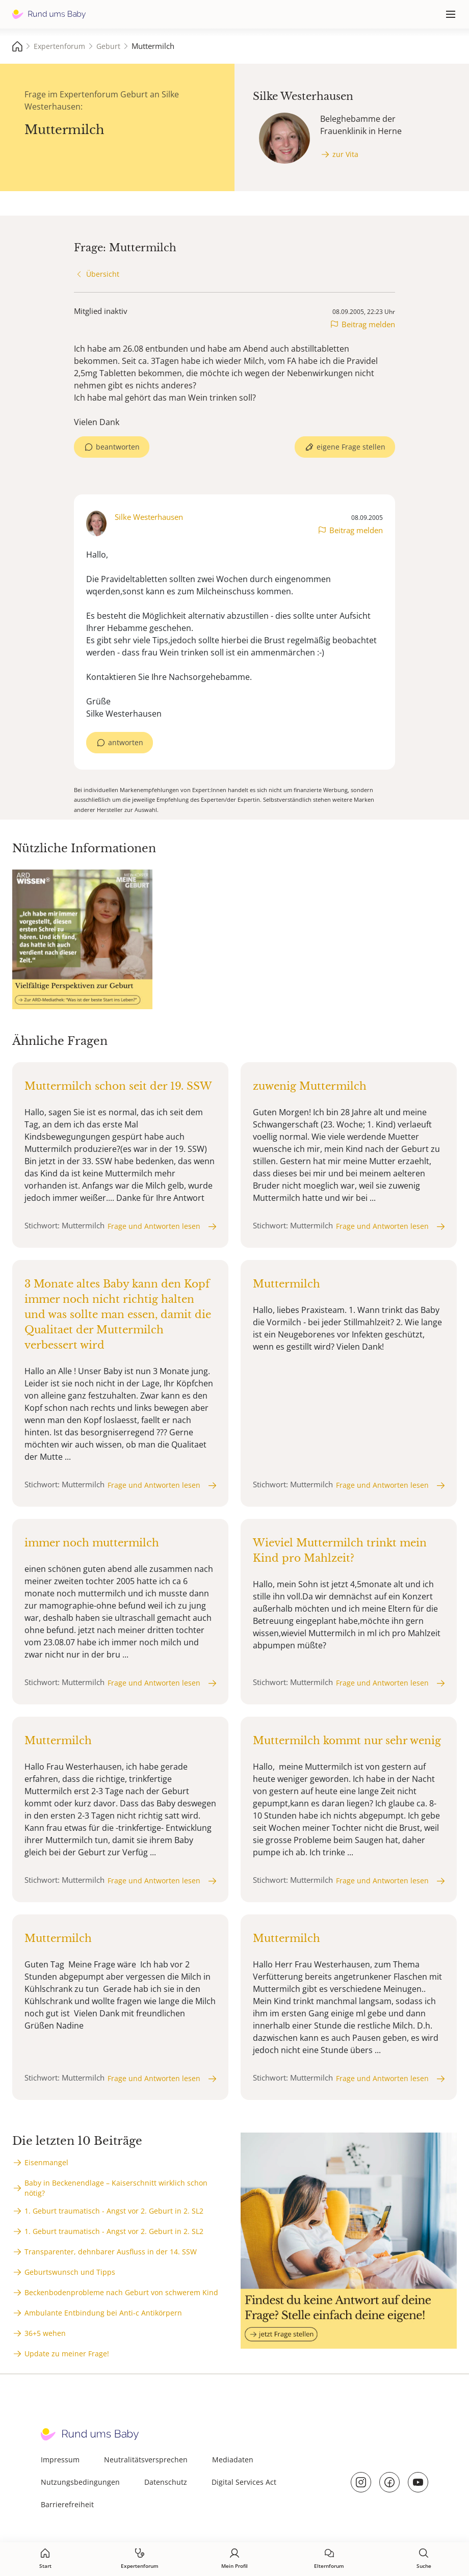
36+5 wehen (45, 2333)
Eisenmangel (46, 2162)
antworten (125, 742)
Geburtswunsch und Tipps (69, 2272)
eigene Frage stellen (351, 447)
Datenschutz (165, 2482)
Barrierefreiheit (67, 2504)
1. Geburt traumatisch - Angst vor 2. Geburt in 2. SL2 (113, 2211)
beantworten (118, 447)
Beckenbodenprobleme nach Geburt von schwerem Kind (121, 2292)
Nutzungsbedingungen (80, 2482)
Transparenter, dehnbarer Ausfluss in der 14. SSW (110, 2251)
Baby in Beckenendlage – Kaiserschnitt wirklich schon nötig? (115, 2188)
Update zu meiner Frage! (66, 2353)
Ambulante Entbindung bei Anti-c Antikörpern (103, 2313)
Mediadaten (232, 2459)
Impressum (60, 2459)
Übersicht (102, 274)
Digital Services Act (244, 2482)
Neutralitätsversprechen (146, 2459)
